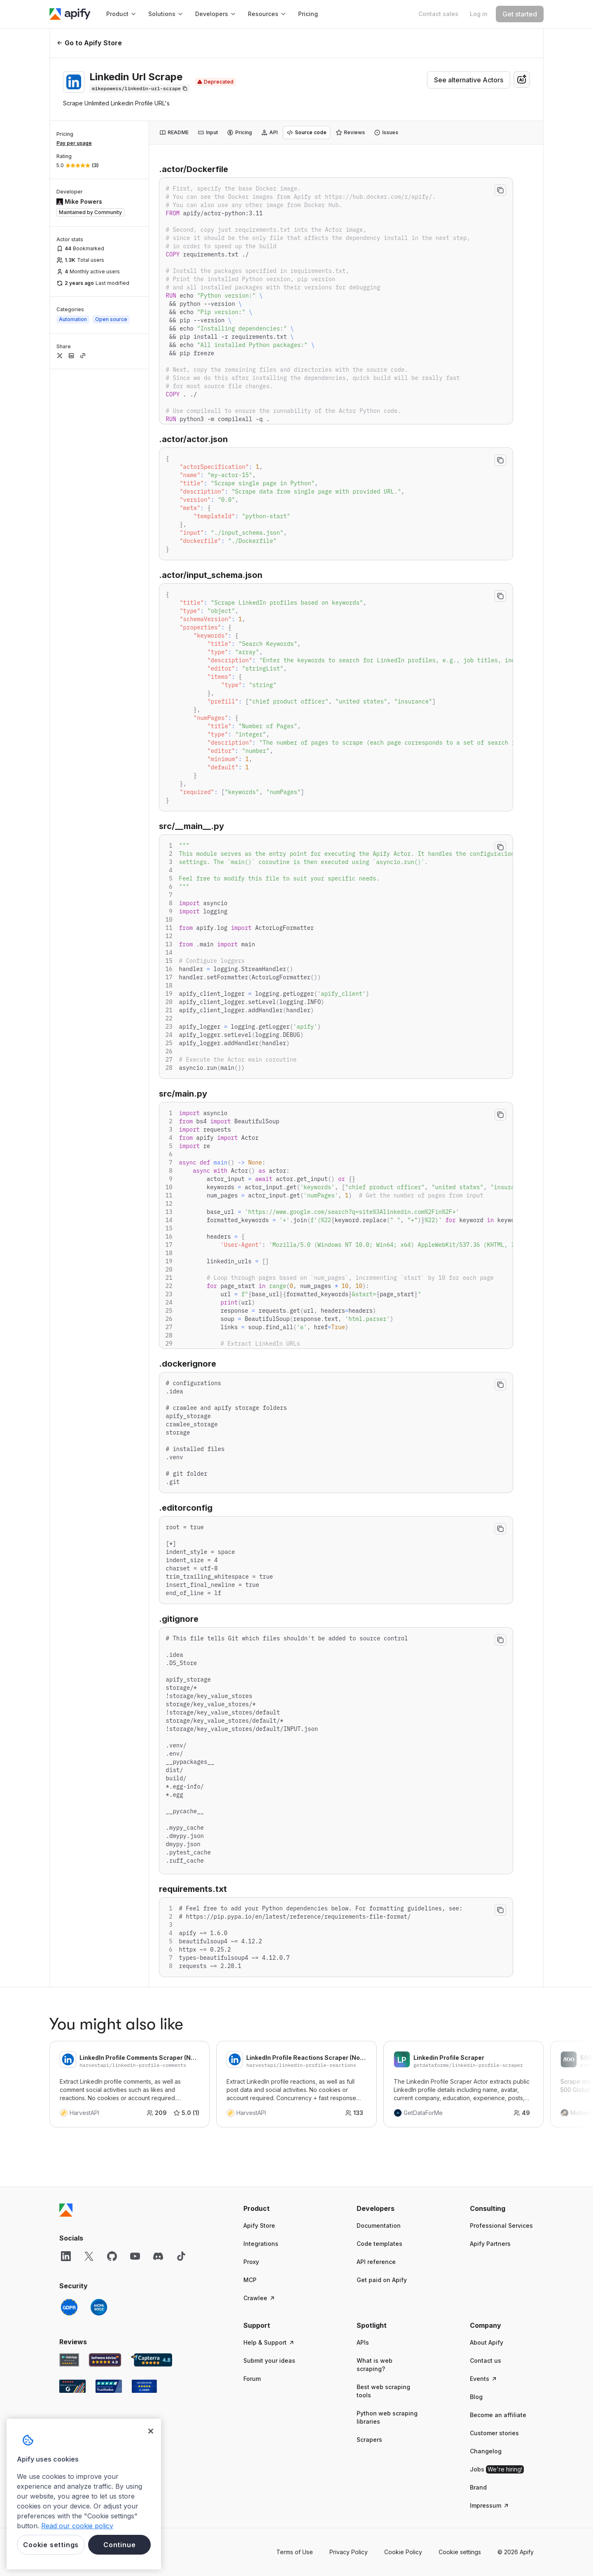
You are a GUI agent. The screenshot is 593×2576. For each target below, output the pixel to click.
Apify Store (259, 2225)
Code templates (379, 2243)
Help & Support (269, 2342)
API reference (376, 2261)
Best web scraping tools (383, 2391)
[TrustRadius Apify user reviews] (109, 2386)
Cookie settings (460, 2551)
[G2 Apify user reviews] (72, 2386)
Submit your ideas (269, 2360)
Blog (476, 2396)
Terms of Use (294, 2551)
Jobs (497, 2469)
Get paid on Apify (382, 2279)
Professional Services (501, 2225)
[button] (275, 2208)
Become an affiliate (498, 2414)
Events (483, 2378)
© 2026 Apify (515, 2551)
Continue (119, 2545)
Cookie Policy (403, 2551)
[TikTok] (181, 2256)
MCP (250, 2279)
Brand (478, 2487)
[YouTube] (135, 2256)
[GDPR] (69, 2307)
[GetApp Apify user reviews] (69, 2359)
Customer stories (494, 2432)
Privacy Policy (348, 2551)
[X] (89, 2256)
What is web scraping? (374, 2364)
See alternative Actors (468, 80)
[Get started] (520, 14)
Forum (252, 2378)
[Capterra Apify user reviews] (151, 2359)
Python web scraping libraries (387, 2417)
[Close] (151, 2431)
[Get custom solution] (438, 14)
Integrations (260, 2243)
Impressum (489, 2505)
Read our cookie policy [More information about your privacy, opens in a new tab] (77, 2526)
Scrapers (369, 2439)
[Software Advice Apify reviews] (105, 2359)
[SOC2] (99, 2307)
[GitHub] (112, 2256)
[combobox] (522, 79)
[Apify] (70, 14)
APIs (363, 2342)
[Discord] (158, 2256)
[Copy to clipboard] (500, 190)
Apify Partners (490, 2243)
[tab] (174, 132)
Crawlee (259, 2297)
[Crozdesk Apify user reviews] (144, 2386)
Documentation (379, 2225)
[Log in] (479, 14)
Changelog (486, 2451)
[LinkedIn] (65, 2256)
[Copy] (139, 88)
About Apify (486, 2342)
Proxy (251, 2261)
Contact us (485, 2360)
